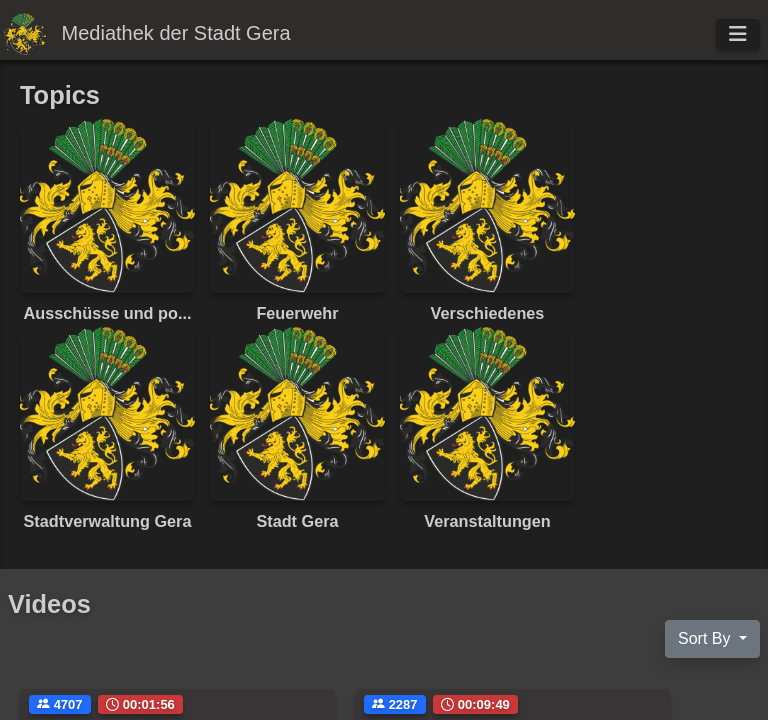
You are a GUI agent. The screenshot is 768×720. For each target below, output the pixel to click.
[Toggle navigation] (738, 34)
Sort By (706, 638)
